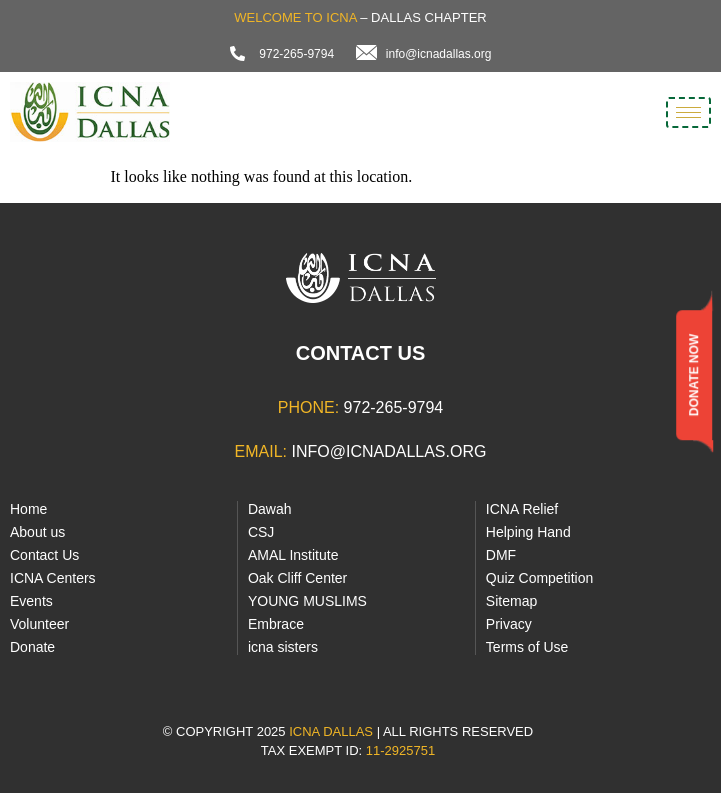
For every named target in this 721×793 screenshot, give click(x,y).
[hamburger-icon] (688, 112)
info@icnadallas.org (388, 451)
